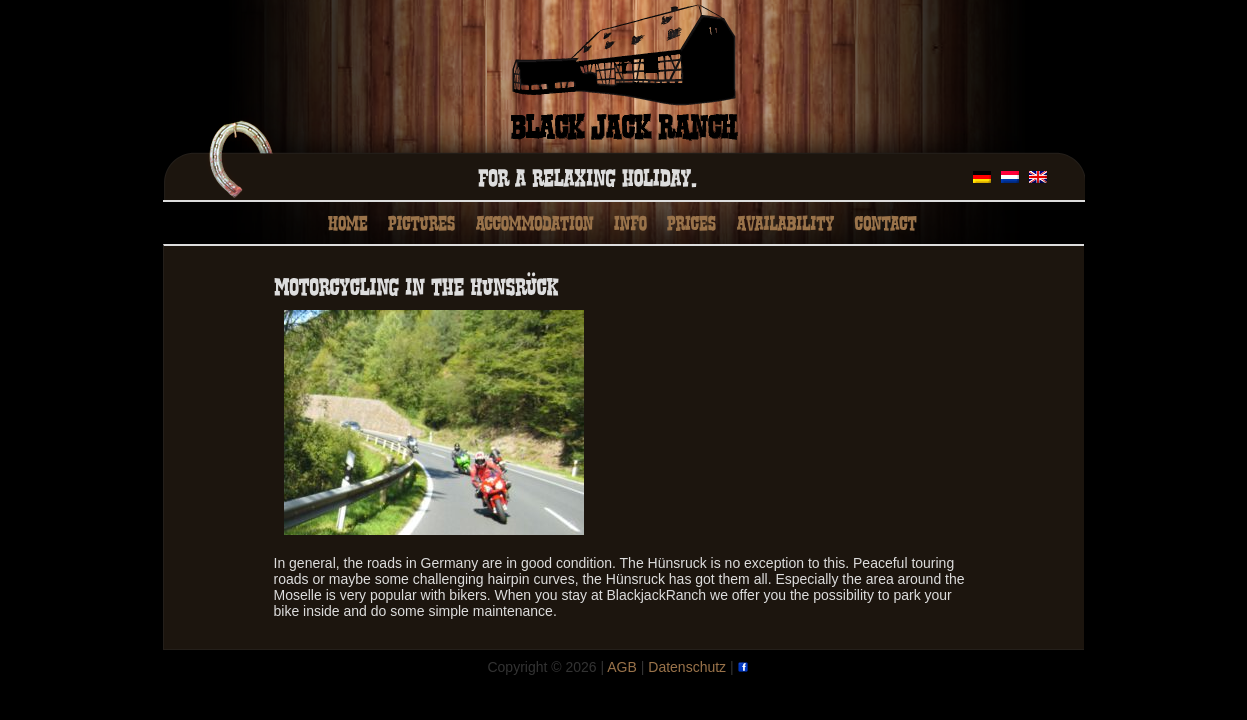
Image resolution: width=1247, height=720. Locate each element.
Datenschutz (687, 667)
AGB (622, 667)
